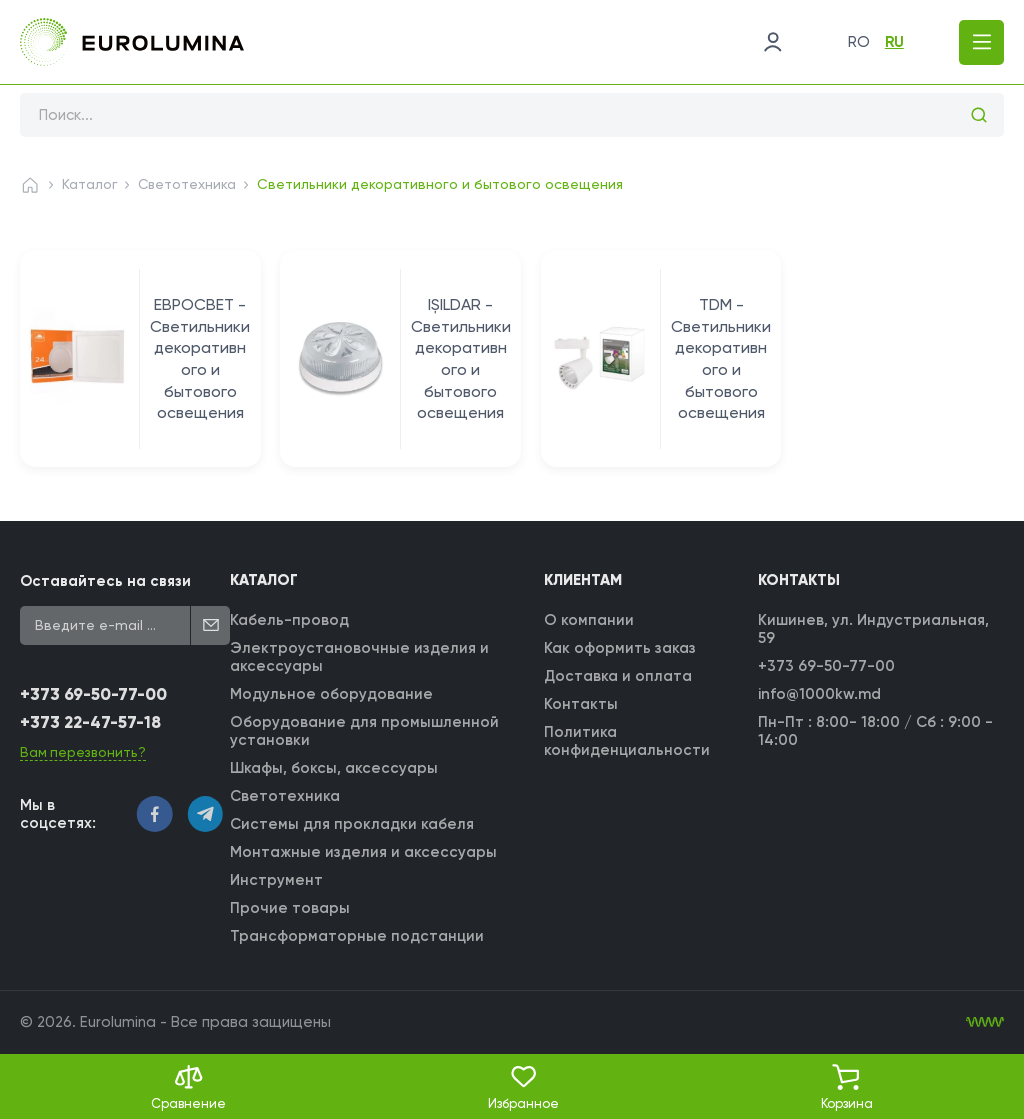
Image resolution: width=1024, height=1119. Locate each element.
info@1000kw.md (819, 694)
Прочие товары (291, 908)
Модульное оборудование (332, 694)
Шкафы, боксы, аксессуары (335, 768)
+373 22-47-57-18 (91, 723)
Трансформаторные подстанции (358, 936)
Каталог (90, 184)
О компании (589, 620)
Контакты (581, 704)
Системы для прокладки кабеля (353, 824)
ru (889, 42)
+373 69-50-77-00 (93, 695)
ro (854, 42)
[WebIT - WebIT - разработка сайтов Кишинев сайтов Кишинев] (985, 1022)
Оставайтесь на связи (105, 581)
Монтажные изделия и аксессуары (364, 852)
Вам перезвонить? (84, 752)
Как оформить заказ (620, 648)
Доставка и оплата (618, 676)
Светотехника (189, 184)
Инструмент (277, 880)
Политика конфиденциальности (627, 741)
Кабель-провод (290, 620)
